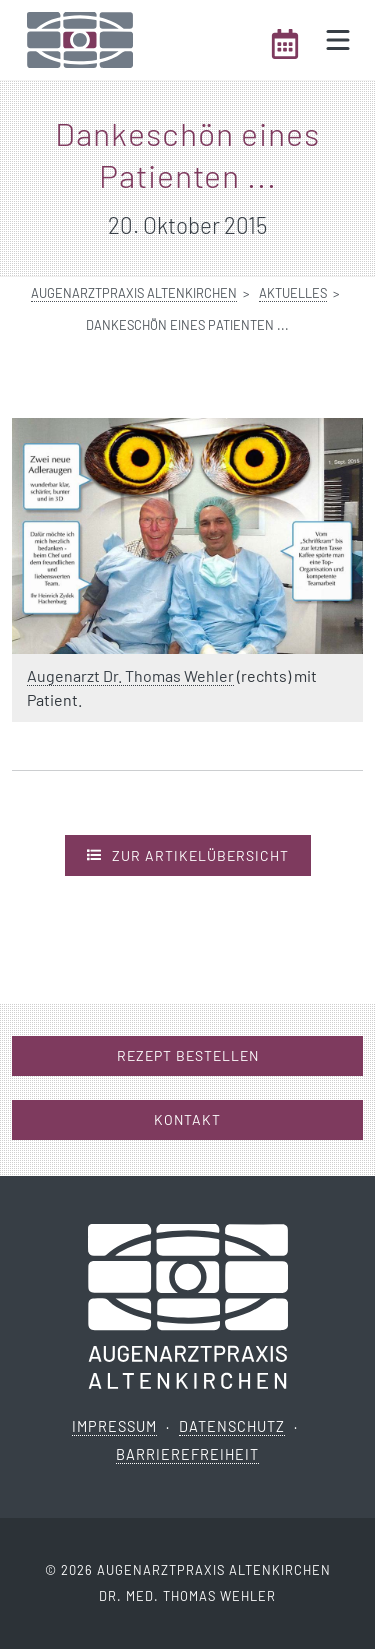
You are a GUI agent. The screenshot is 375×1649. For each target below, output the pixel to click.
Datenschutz (232, 1426)
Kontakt (187, 1119)
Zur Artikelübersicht (188, 855)
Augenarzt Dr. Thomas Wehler (130, 675)
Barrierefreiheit (187, 1454)
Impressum (114, 1426)
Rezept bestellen (188, 1055)
